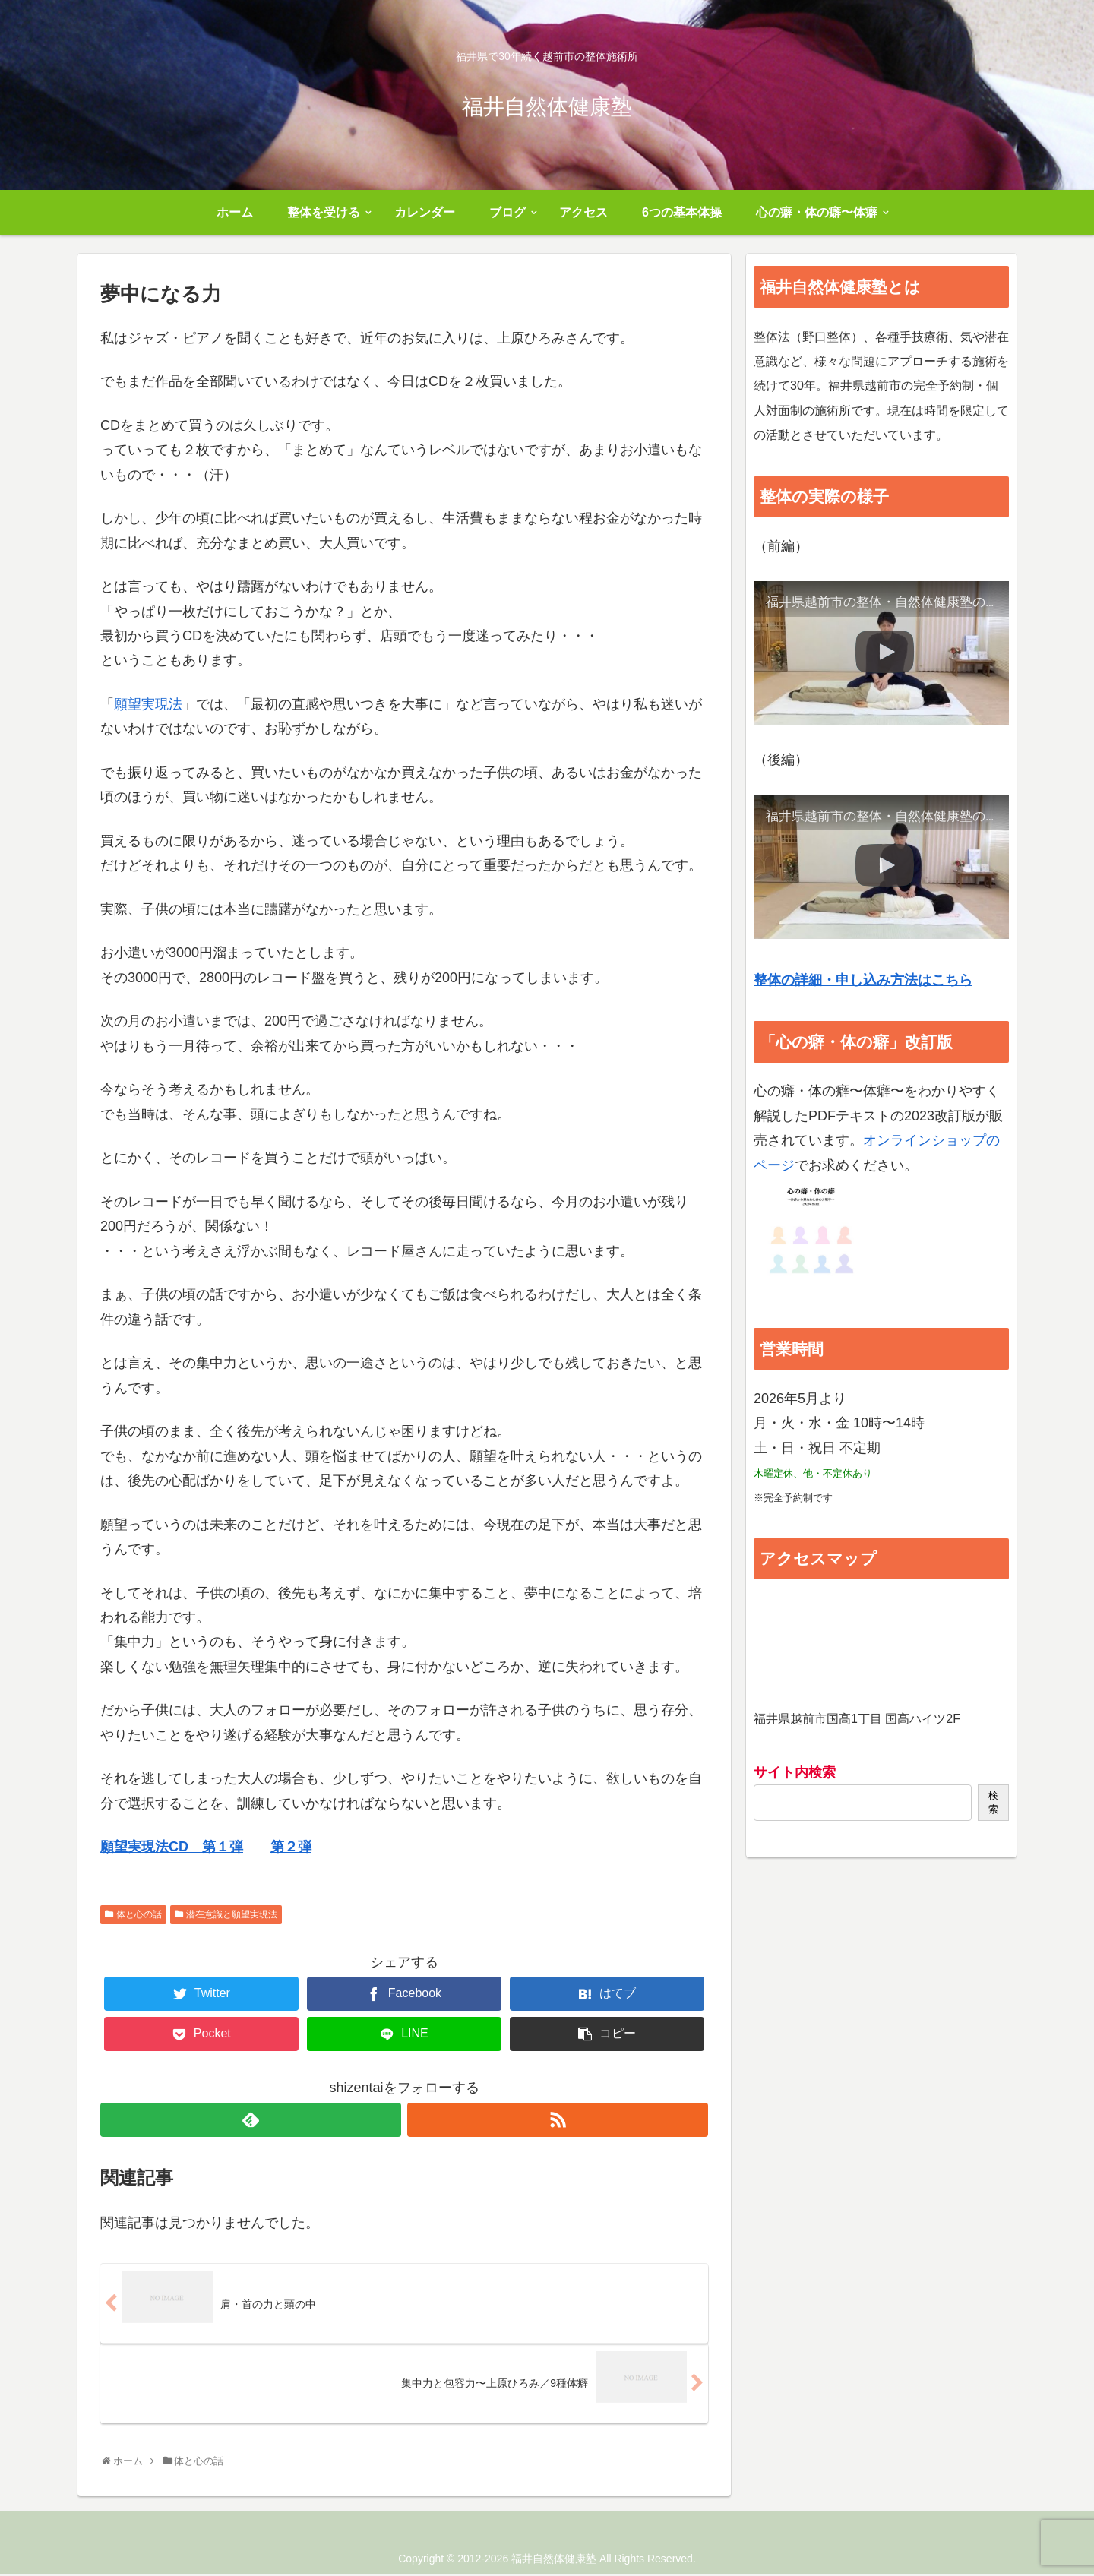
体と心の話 (139, 1914)
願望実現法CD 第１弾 (171, 1846)
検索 (993, 1802)
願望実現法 (148, 704)
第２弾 (290, 1846)
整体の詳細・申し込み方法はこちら (863, 980)
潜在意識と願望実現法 (231, 1914)
